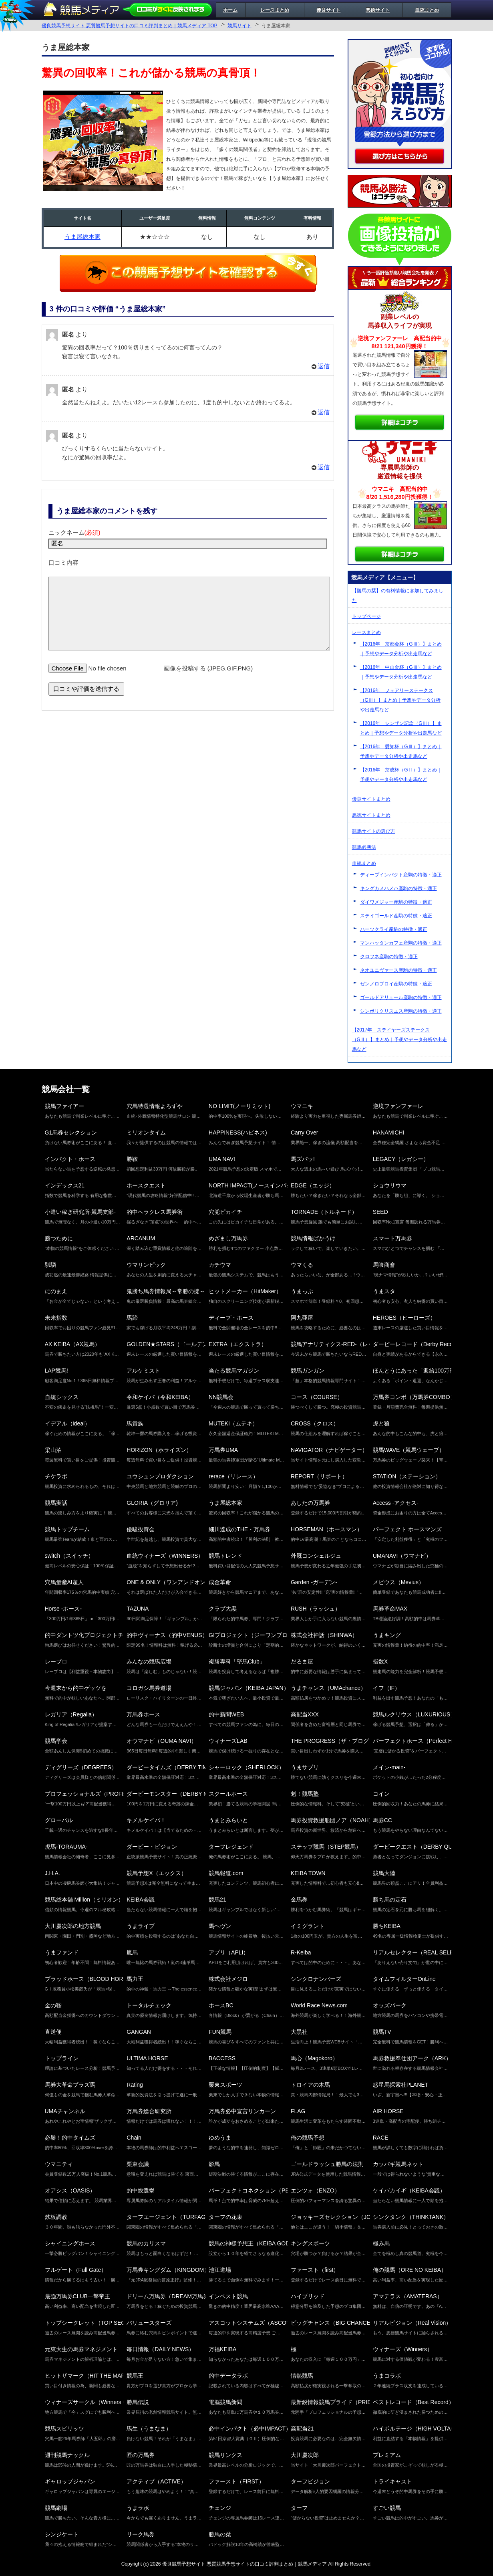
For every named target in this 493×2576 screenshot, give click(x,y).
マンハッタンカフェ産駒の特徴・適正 (401, 943)
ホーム (230, 10)
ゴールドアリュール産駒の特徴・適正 (401, 997)
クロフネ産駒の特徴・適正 (389, 956)
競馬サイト (239, 25)
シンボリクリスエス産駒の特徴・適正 (401, 1011)
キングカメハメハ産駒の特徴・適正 (398, 888)
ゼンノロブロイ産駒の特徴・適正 (396, 984)
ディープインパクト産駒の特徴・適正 (401, 875)
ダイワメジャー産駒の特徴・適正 (396, 902)
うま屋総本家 (82, 236)
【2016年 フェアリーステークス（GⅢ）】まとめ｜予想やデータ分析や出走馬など (400, 700)
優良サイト (328, 10)
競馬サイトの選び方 (373, 831)
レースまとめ (274, 10)
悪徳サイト (378, 10)
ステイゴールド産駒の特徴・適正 (396, 916)
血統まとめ (427, 10)
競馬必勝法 (364, 847)
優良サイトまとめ (371, 799)
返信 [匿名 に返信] (324, 366)
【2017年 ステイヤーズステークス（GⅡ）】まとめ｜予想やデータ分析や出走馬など (399, 1039)
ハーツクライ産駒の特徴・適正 (393, 929)
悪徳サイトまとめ (371, 815)
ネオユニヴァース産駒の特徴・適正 (398, 970)
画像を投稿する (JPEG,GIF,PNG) (208, 680)
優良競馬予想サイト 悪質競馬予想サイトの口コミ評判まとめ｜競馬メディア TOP (129, 25)
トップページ (366, 616)
